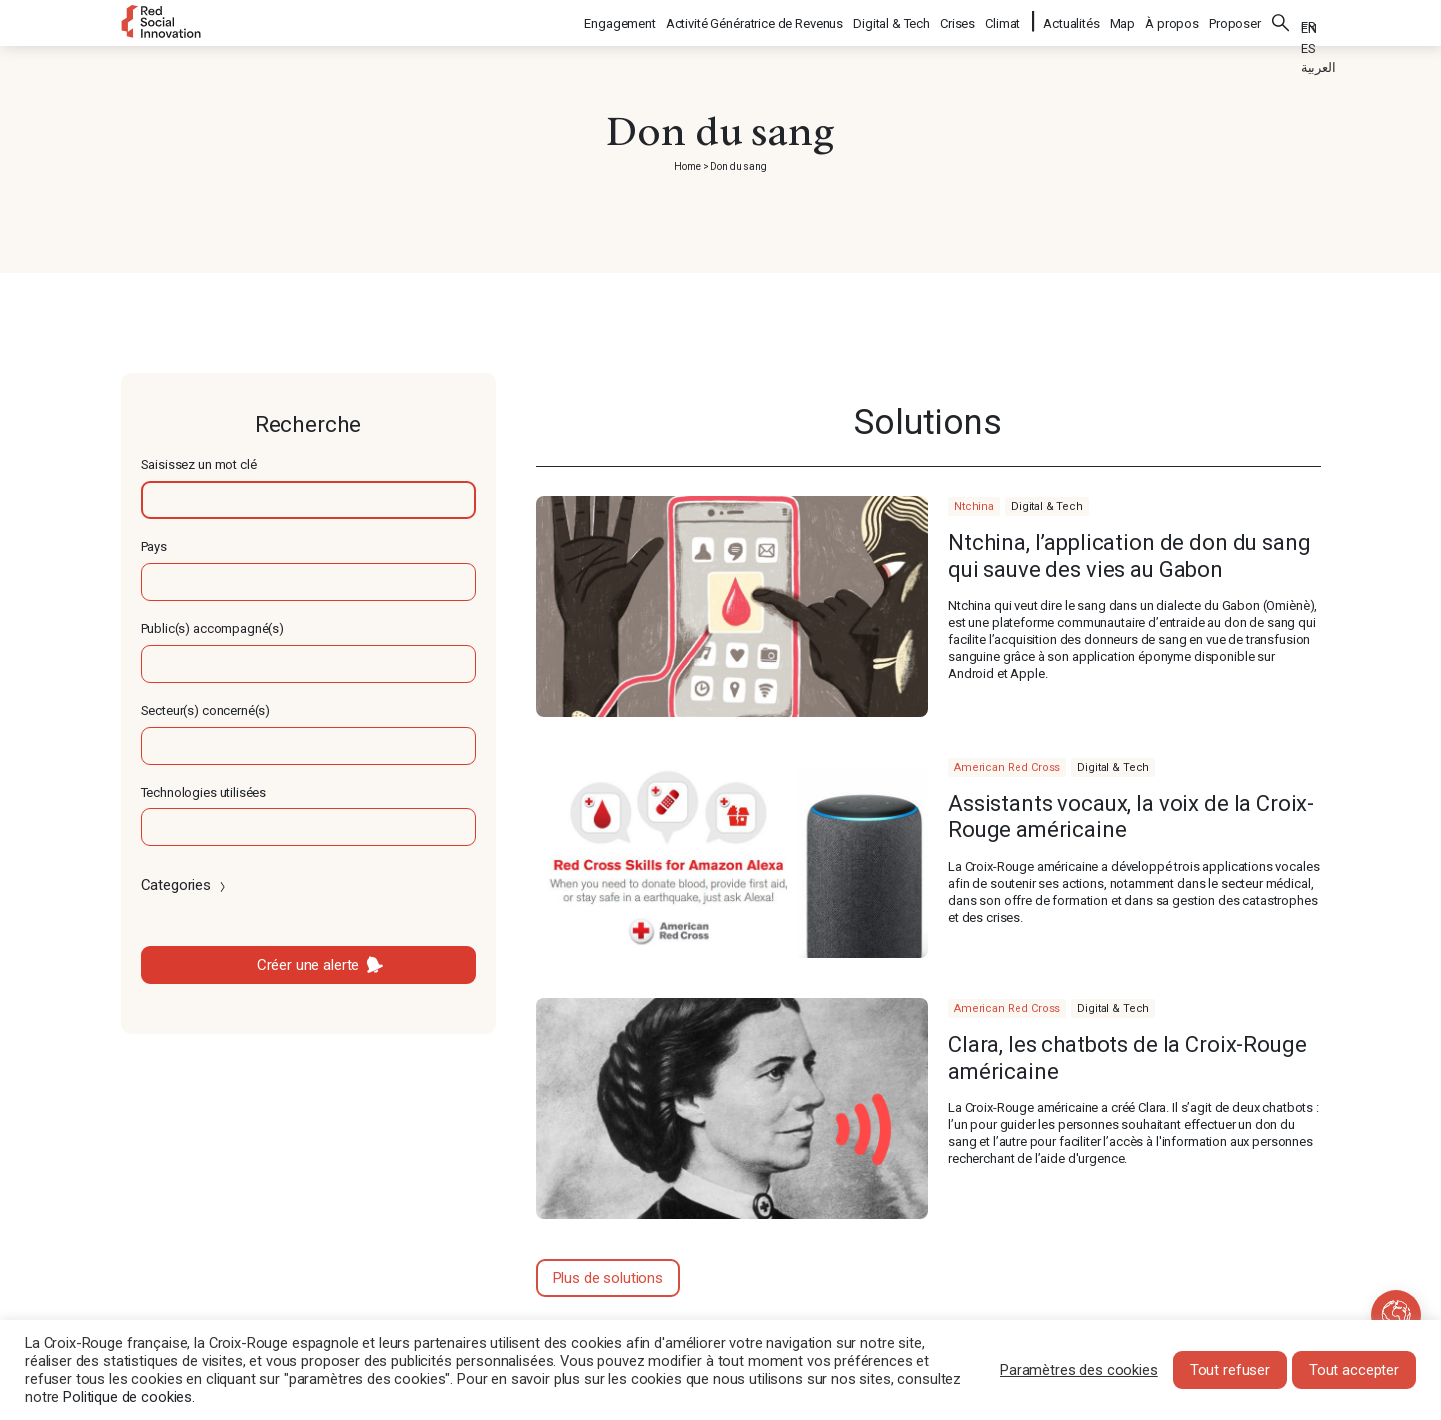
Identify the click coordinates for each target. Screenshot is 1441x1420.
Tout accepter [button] (1354, 1370)
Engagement (621, 20)
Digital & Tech (892, 20)
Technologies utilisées (204, 792)
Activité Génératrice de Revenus (755, 20)
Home (687, 166)
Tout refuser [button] (1230, 1370)
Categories (185, 885)
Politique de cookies (127, 1397)
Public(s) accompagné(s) (213, 628)
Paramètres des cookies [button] (1079, 1370)
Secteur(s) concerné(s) (206, 710)
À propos (1172, 20)
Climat (1003, 20)
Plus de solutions (608, 1278)
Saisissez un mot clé (199, 464)
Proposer (1235, 20)
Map (1123, 20)
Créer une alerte (308, 965)
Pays (154, 546)
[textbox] (308, 500)
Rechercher (1281, 20)
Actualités (1071, 20)
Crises (958, 20)
